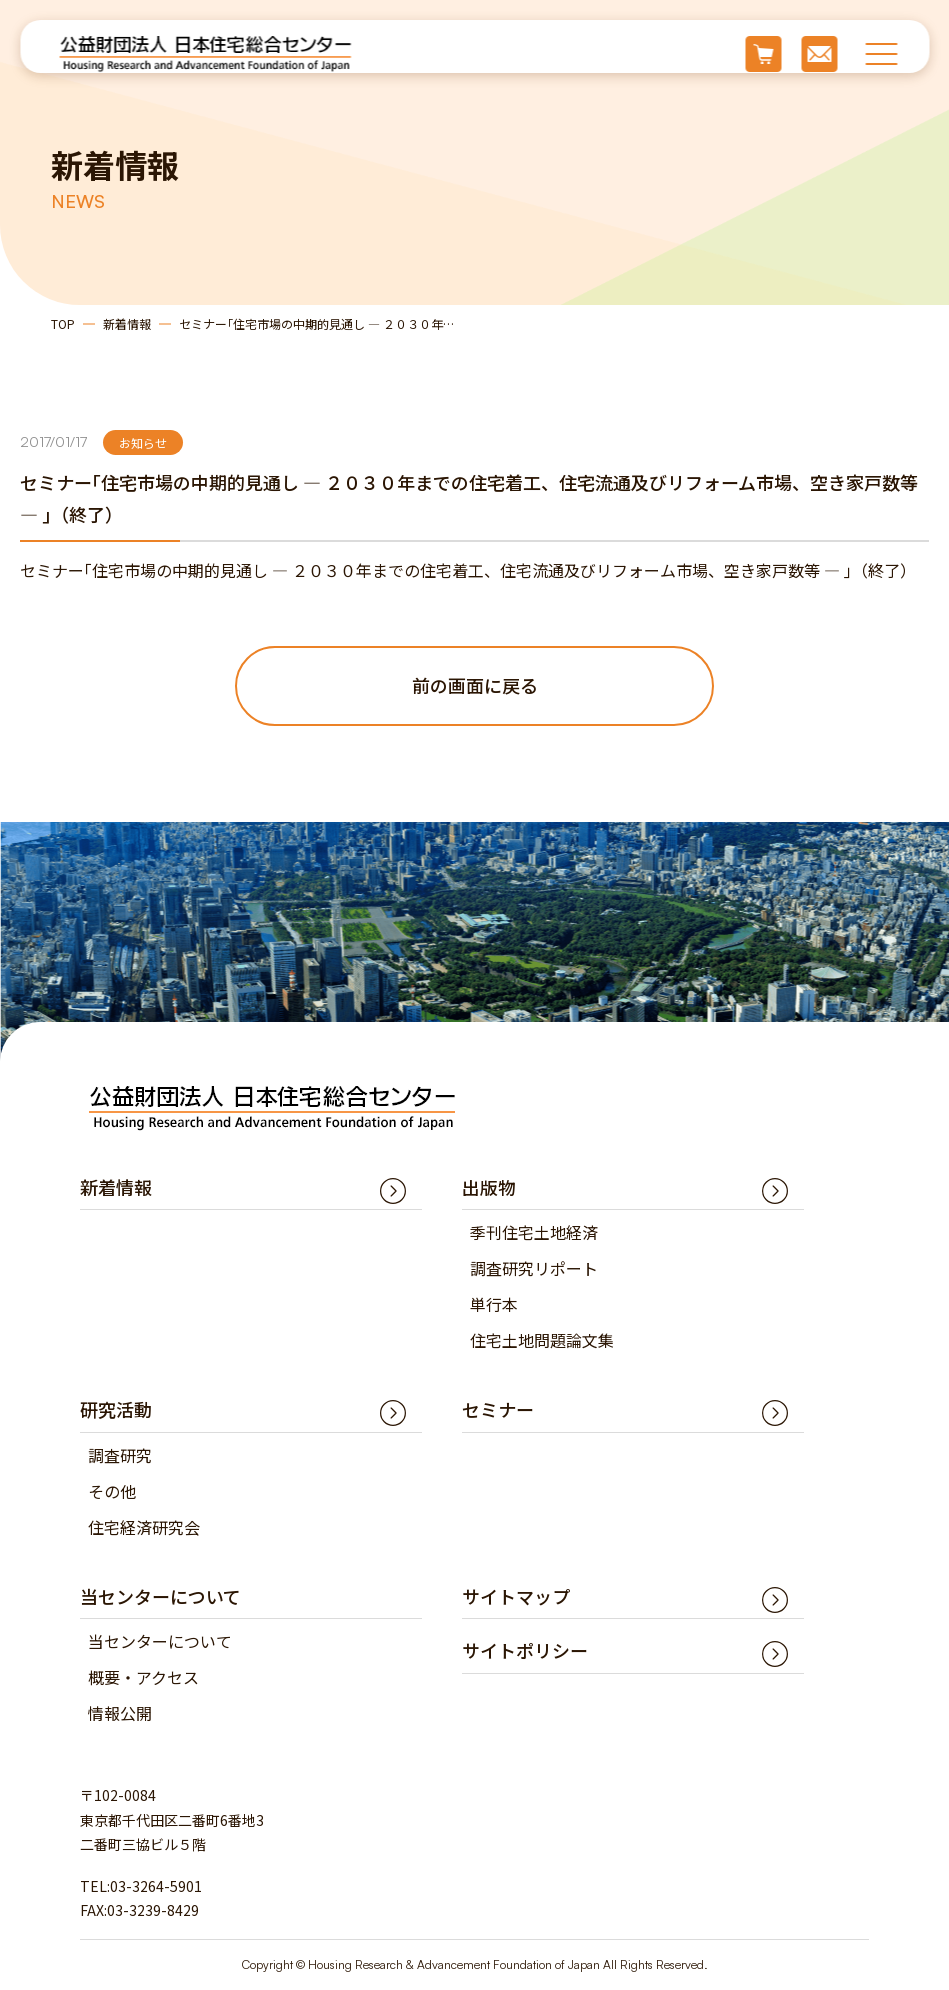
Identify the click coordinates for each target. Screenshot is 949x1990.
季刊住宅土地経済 (534, 1233)
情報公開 (120, 1714)
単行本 (494, 1305)
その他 (112, 1491)
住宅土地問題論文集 (542, 1341)
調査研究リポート (534, 1269)
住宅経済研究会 (144, 1527)
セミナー (498, 1410)
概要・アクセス (143, 1678)
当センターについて (160, 1642)
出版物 (489, 1187)
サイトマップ (516, 1596)
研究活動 (116, 1410)
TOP (63, 323)
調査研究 (120, 1455)
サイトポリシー (525, 1651)
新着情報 (127, 323)
